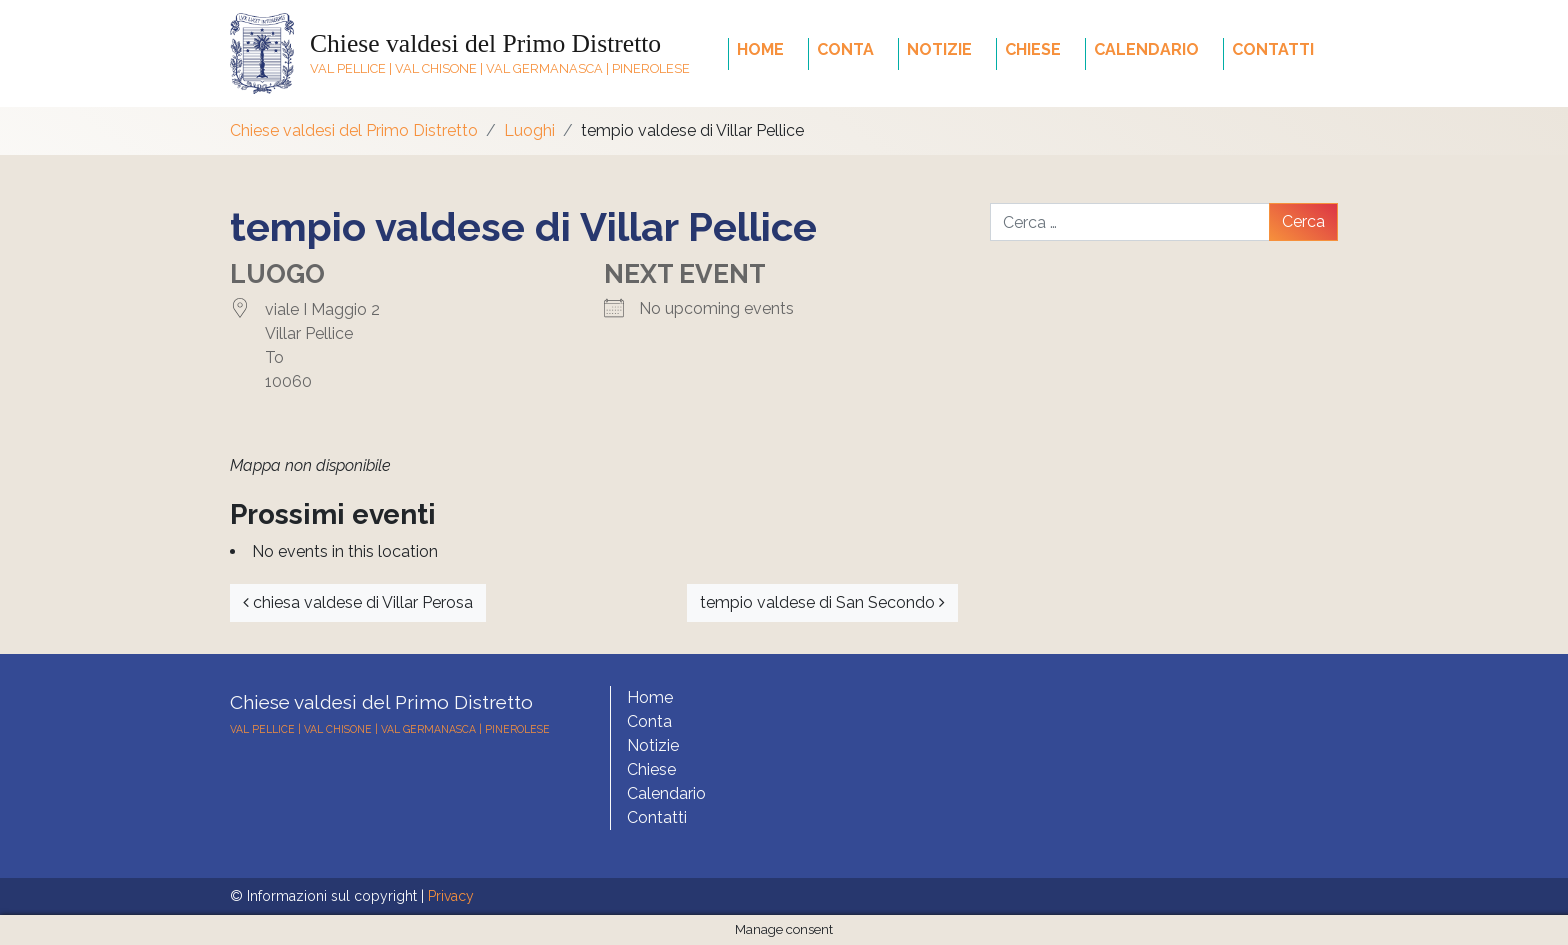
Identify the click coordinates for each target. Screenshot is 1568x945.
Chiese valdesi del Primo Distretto (485, 43)
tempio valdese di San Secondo (822, 602)
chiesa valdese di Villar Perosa (358, 602)
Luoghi (529, 130)
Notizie (939, 49)
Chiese (1033, 49)
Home (760, 49)
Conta (845, 49)
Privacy (451, 896)
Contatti (1273, 49)
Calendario (1146, 49)
